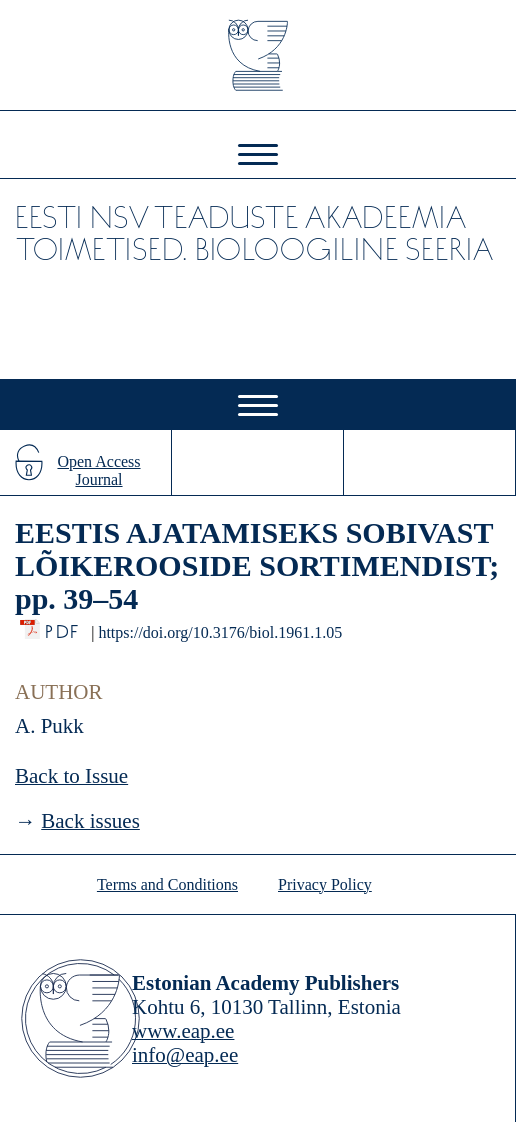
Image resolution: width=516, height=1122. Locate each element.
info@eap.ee (185, 1055)
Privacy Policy (325, 884)
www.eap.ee (183, 1031)
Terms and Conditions (167, 884)
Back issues (90, 821)
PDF (63, 626)
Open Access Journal (98, 470)
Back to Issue (71, 776)
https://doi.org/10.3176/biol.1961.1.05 (220, 632)
